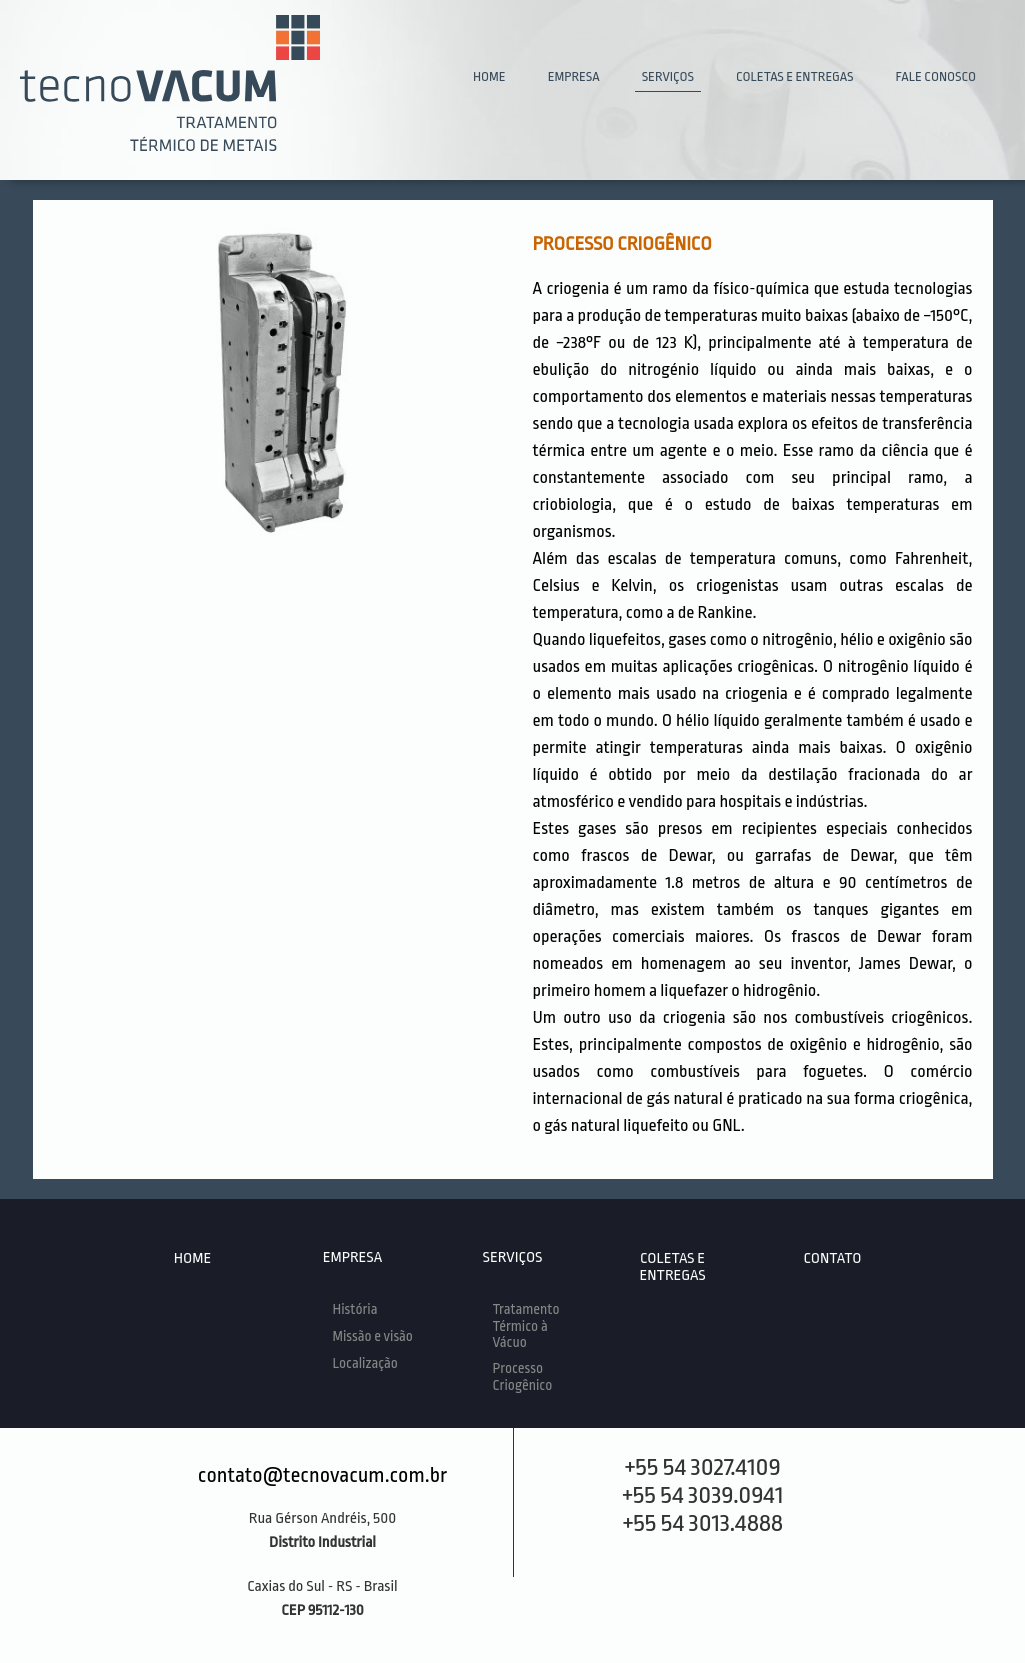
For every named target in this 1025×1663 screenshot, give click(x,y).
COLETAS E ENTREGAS (794, 76)
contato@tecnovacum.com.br (322, 1475)
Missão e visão (373, 1336)
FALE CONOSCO (935, 76)
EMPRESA (574, 76)
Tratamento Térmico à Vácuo (526, 1325)
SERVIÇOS (668, 76)
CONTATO (832, 1258)
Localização (365, 1363)
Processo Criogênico (523, 1376)
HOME (489, 76)
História (355, 1309)
